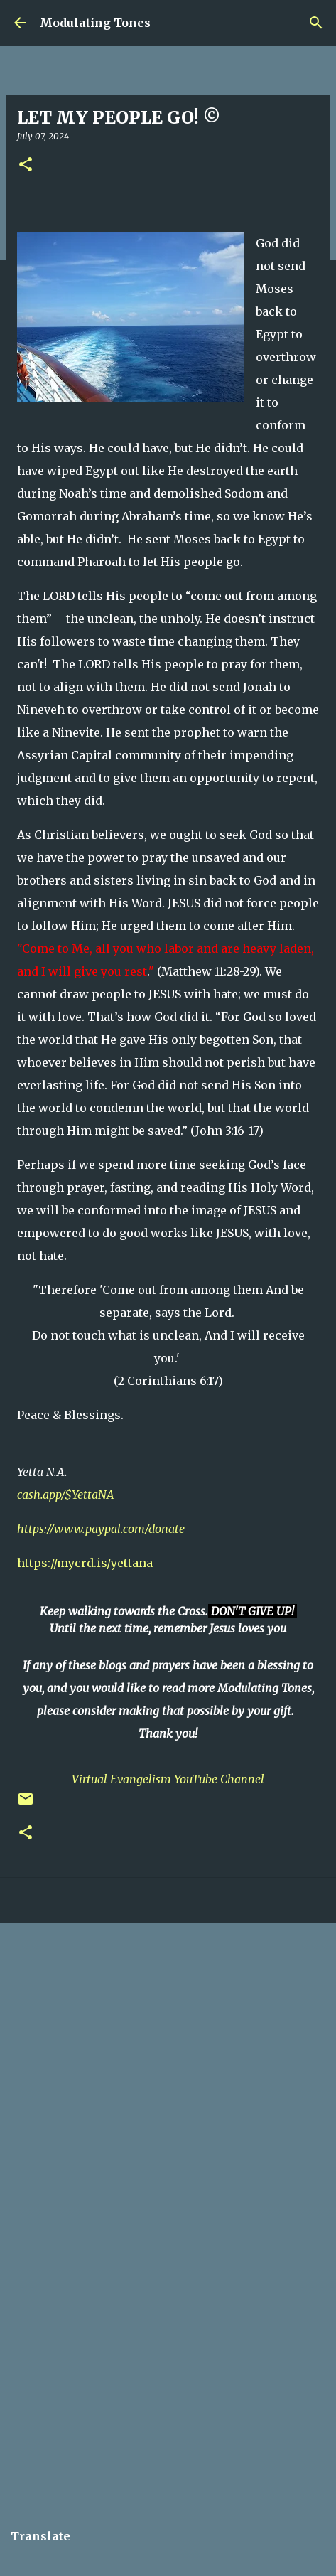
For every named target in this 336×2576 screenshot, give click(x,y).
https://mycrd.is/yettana (85, 1563)
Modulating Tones (95, 23)
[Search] (316, 23)
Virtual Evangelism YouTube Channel (168, 1779)
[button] (25, 165)
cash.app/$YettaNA (65, 1494)
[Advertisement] (168, 2113)
